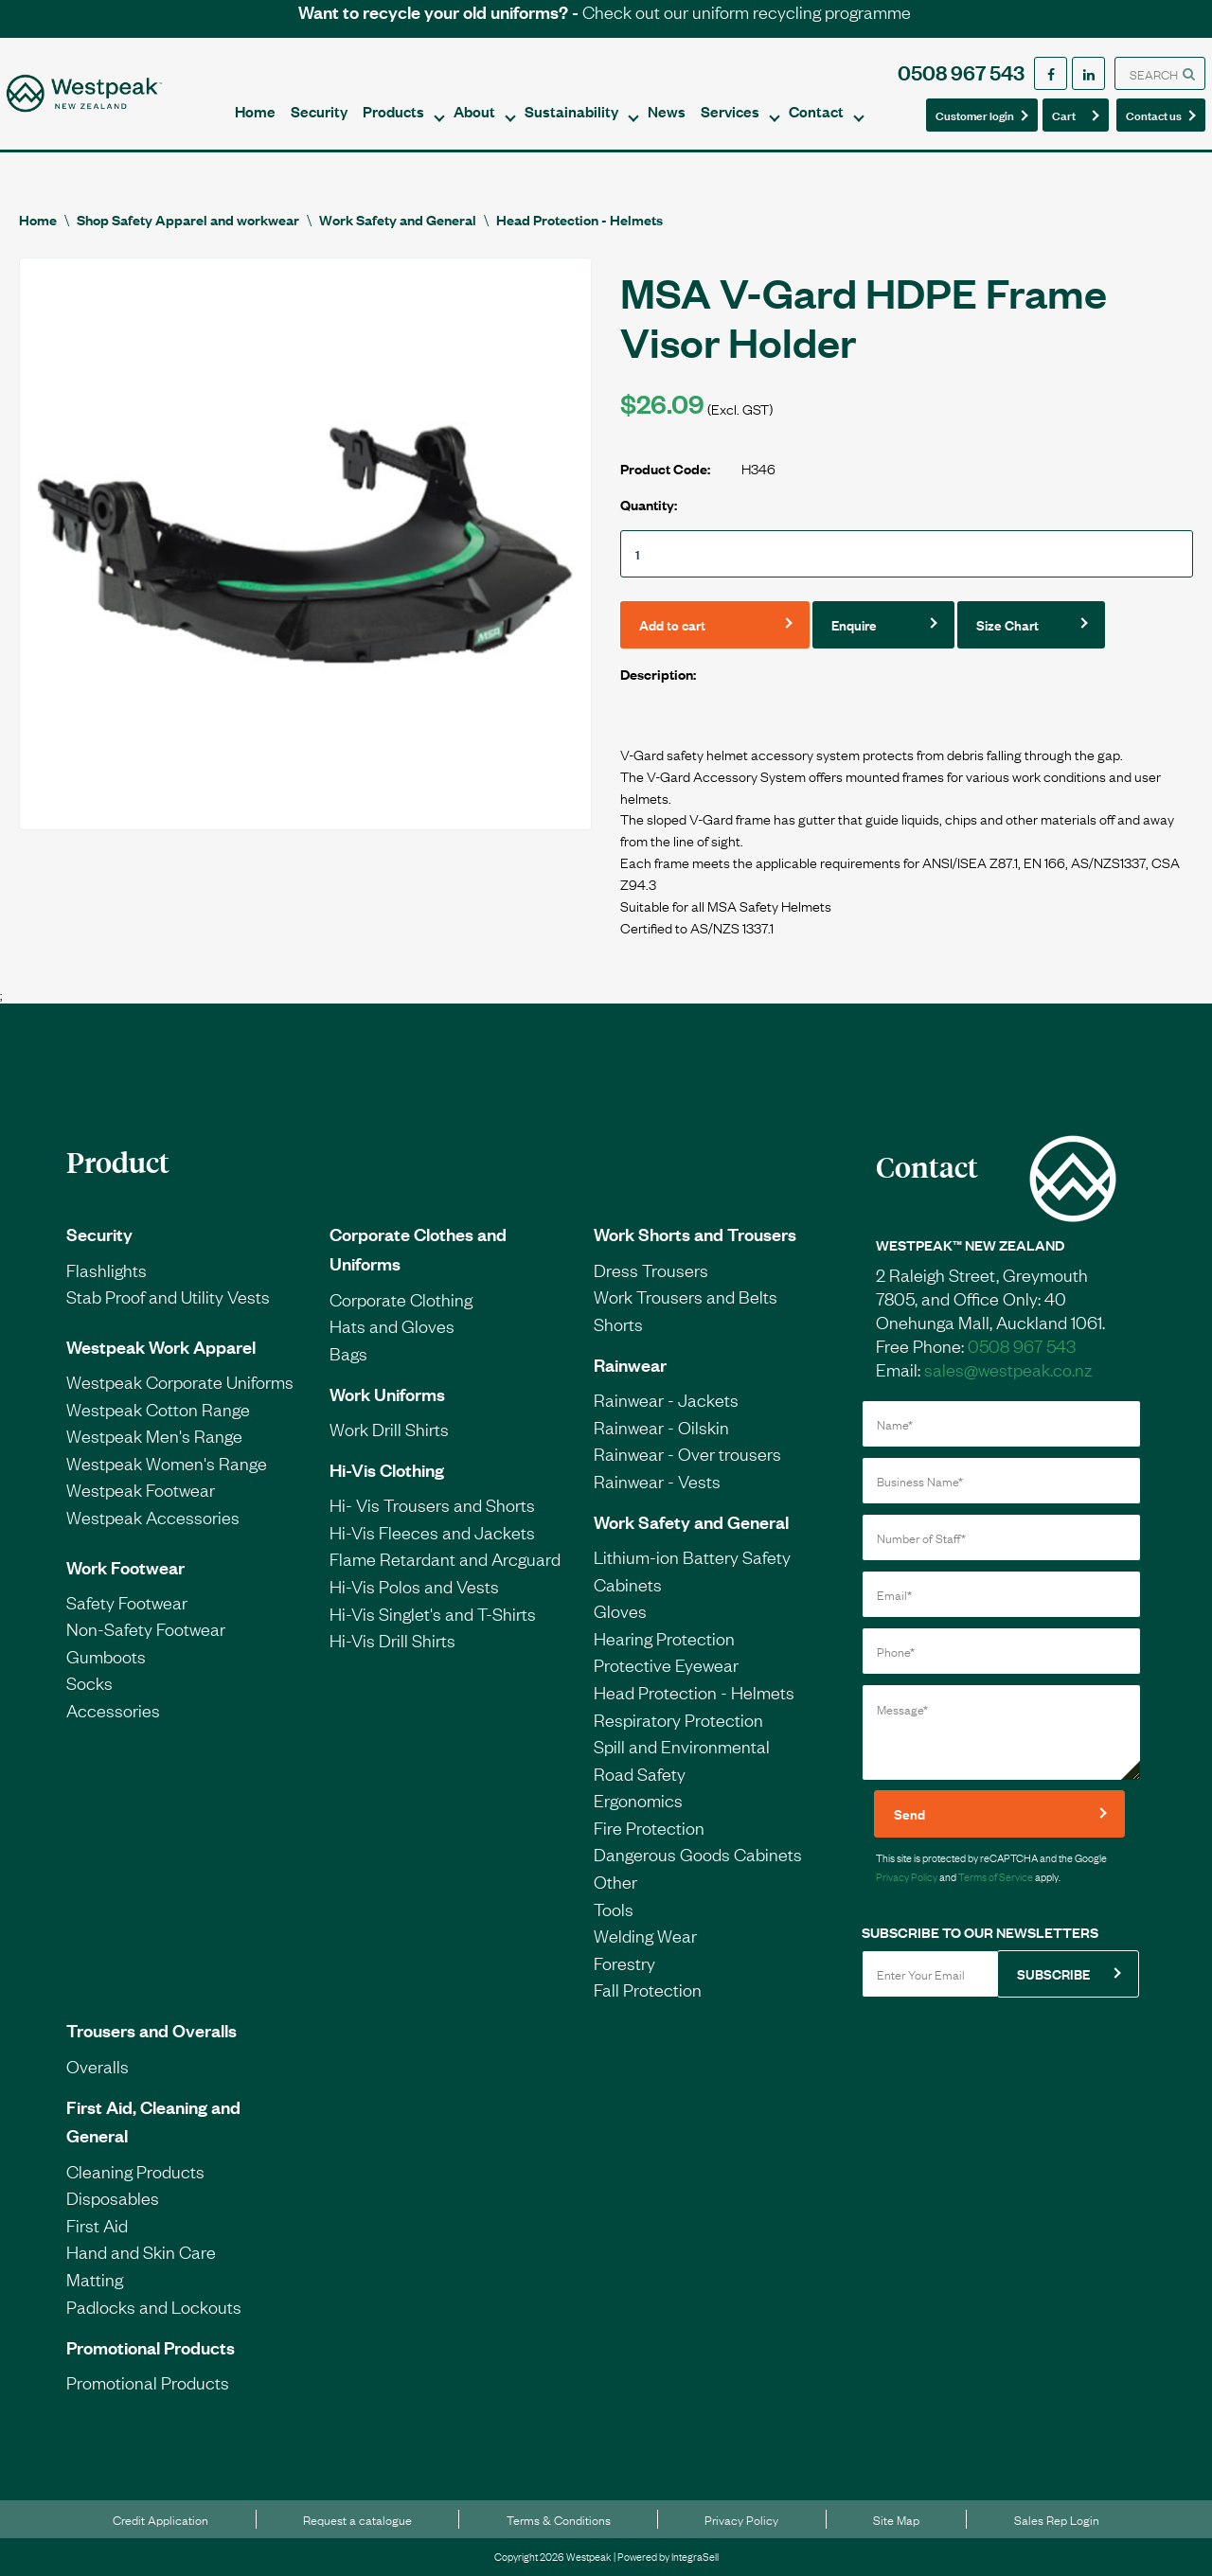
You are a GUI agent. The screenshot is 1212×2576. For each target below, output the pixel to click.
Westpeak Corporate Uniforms (180, 1381)
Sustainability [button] (571, 110)
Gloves (620, 1610)
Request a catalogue (357, 2519)
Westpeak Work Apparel (161, 1346)
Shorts (618, 1323)
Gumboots (106, 1655)
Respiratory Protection (678, 1719)
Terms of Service (995, 1876)
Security (319, 110)
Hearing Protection (664, 1637)
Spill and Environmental (682, 1745)
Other (615, 1881)
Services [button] (730, 110)
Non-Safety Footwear (145, 1628)
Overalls (97, 2065)
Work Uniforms (387, 1393)
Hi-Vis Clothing (387, 1469)
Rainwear (630, 1364)
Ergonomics (638, 1799)
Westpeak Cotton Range (158, 1408)
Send (909, 1813)
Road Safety (640, 1773)
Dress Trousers (651, 1269)
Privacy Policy (906, 1876)
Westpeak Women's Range (166, 1462)
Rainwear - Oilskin (661, 1426)
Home (255, 110)
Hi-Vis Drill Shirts (392, 1639)
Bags (348, 1352)
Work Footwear (125, 1566)
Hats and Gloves (392, 1325)
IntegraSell (695, 2556)
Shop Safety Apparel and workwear (188, 219)
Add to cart (672, 624)
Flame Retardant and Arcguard (445, 1558)
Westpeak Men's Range (154, 1435)
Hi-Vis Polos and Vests (414, 1585)
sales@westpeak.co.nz (1008, 1369)
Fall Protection (648, 1989)
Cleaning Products (135, 2170)
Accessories (113, 1709)
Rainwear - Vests (657, 1480)
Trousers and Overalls (151, 2029)
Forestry (624, 1962)
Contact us (1155, 114)
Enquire (854, 624)
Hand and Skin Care (141, 2251)
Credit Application (160, 2519)
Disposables (112, 2197)
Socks (89, 1682)
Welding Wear (645, 1935)
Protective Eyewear (666, 1664)
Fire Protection (649, 1827)
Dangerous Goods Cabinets (698, 1853)
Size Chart (1007, 624)
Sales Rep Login (1056, 2519)
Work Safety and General (397, 219)
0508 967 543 (961, 71)
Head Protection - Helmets (579, 219)
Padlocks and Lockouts (153, 2306)
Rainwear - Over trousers (687, 1453)
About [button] (474, 110)
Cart (1070, 114)
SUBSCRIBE (1053, 1973)
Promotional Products (150, 2347)
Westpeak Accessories (153, 1516)
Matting (94, 2278)
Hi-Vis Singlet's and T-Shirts (433, 1613)
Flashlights (106, 1269)
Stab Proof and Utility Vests (168, 1296)
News (667, 110)
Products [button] (393, 110)
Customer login (975, 114)
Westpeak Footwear (140, 1489)
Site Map (896, 2519)
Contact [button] (816, 110)
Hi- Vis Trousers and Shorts (432, 1504)
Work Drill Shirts (389, 1428)
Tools (613, 1908)
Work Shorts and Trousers (695, 1233)
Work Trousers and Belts (685, 1296)
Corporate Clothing (401, 1299)
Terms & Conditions (559, 2519)
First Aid (97, 2224)
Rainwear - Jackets (666, 1399)
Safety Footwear (126, 1601)
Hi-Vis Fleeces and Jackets (432, 1531)
